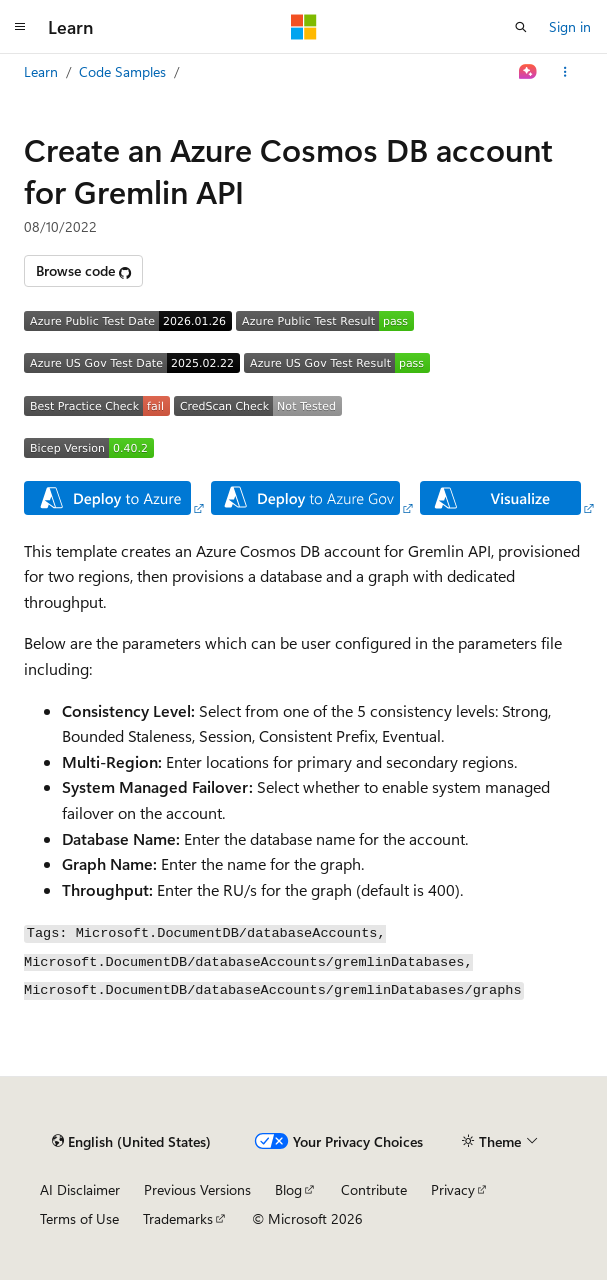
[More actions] (565, 72)
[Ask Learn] (528, 72)
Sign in (570, 26)
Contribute (374, 1189)
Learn (41, 71)
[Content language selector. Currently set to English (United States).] (131, 1141)
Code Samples (122, 71)
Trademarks (178, 1218)
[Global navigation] (20, 27)
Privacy (453, 1189)
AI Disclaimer (80, 1189)
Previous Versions (197, 1189)
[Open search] (521, 27)
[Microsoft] (304, 27)
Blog (288, 1189)
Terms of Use (79, 1218)
